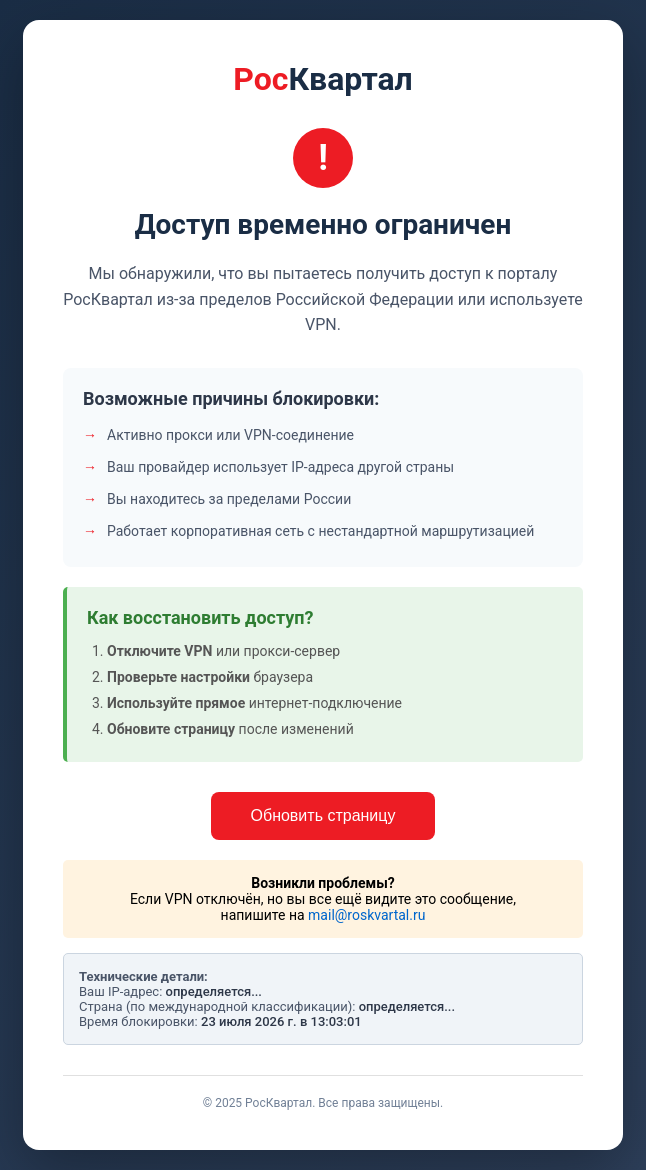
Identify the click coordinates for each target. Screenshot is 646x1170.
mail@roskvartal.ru (366, 915)
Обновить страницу (323, 815)
